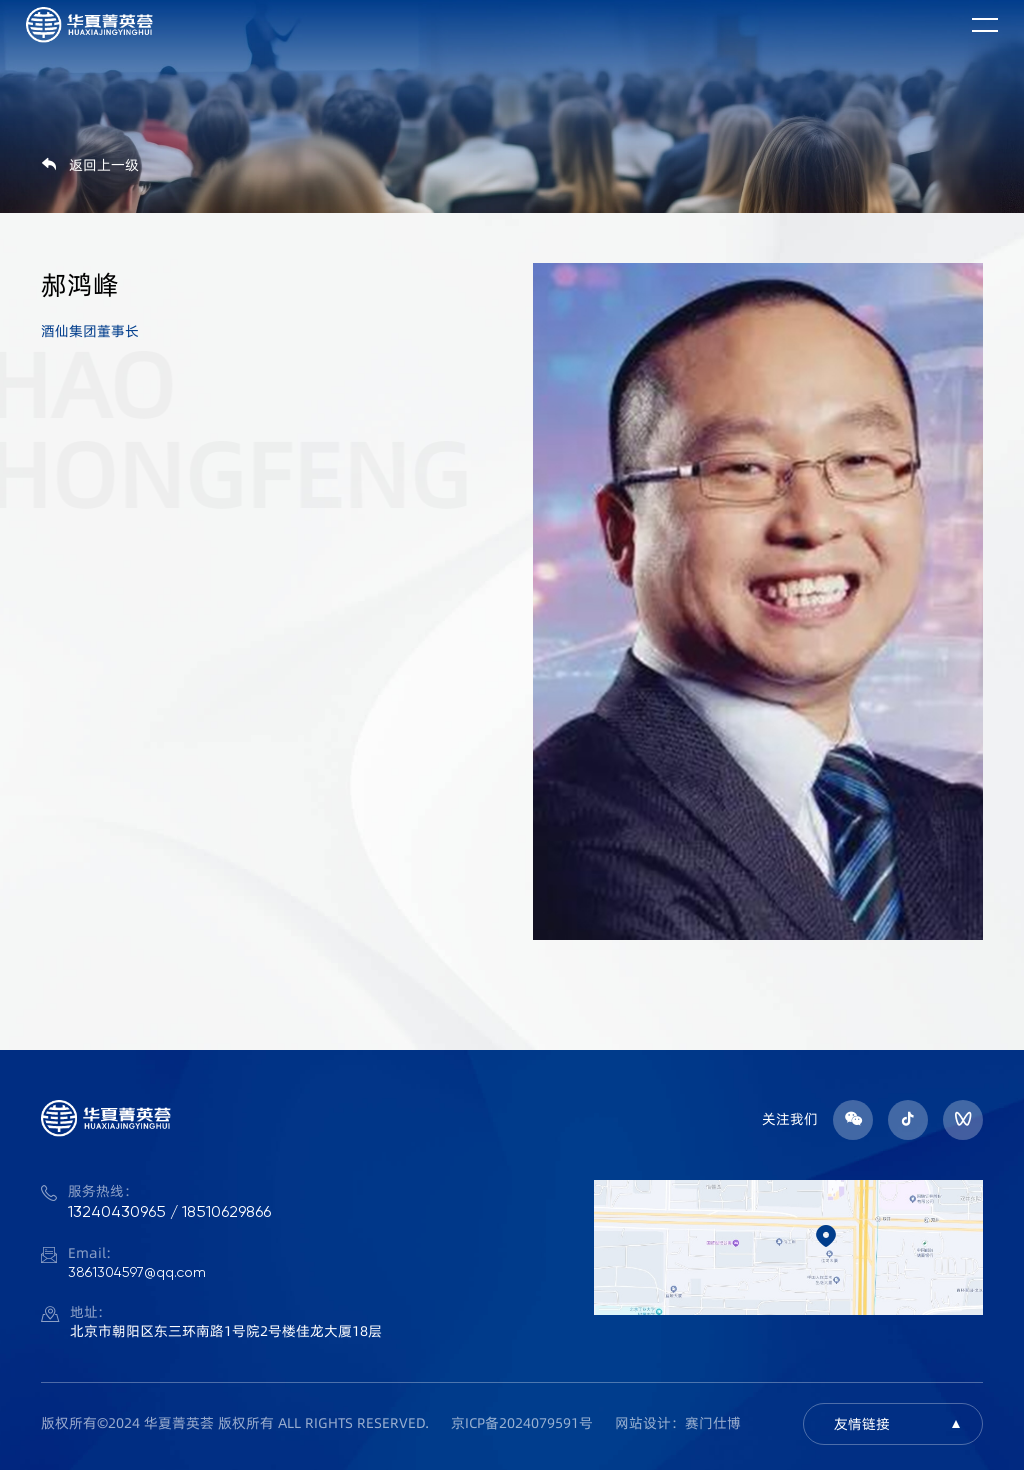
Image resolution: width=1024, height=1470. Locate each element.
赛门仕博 (713, 1423)
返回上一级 (90, 165)
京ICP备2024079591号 (522, 1423)
